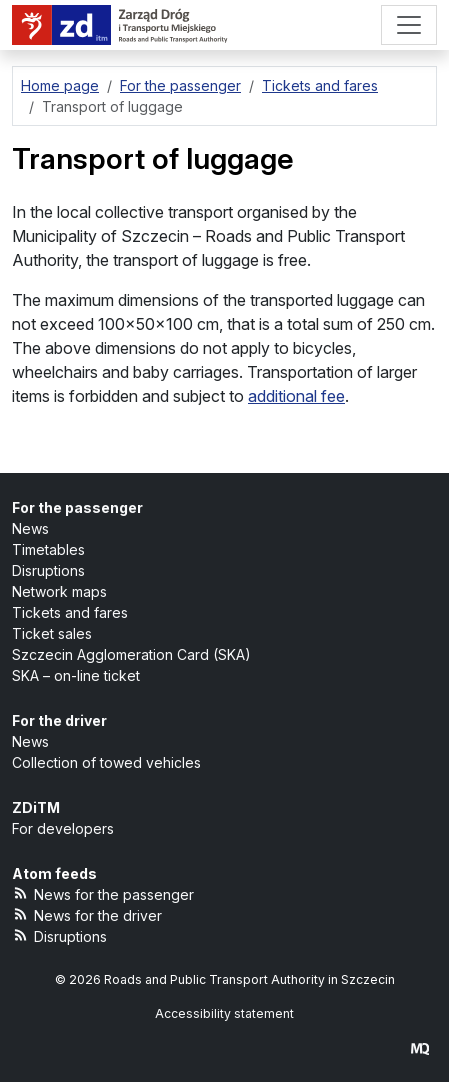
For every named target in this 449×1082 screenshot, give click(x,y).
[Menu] (409, 25)
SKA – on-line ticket (76, 675)
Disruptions (48, 570)
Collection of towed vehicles (106, 762)
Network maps (59, 591)
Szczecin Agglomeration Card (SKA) (131, 654)
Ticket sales (52, 633)
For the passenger (77, 507)
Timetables (48, 549)
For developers (63, 828)
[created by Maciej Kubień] (420, 1048)
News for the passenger (103, 893)
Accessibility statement (224, 1013)
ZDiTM (36, 807)
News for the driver (87, 914)
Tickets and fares (70, 612)
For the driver (59, 720)
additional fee (296, 396)
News (30, 528)
